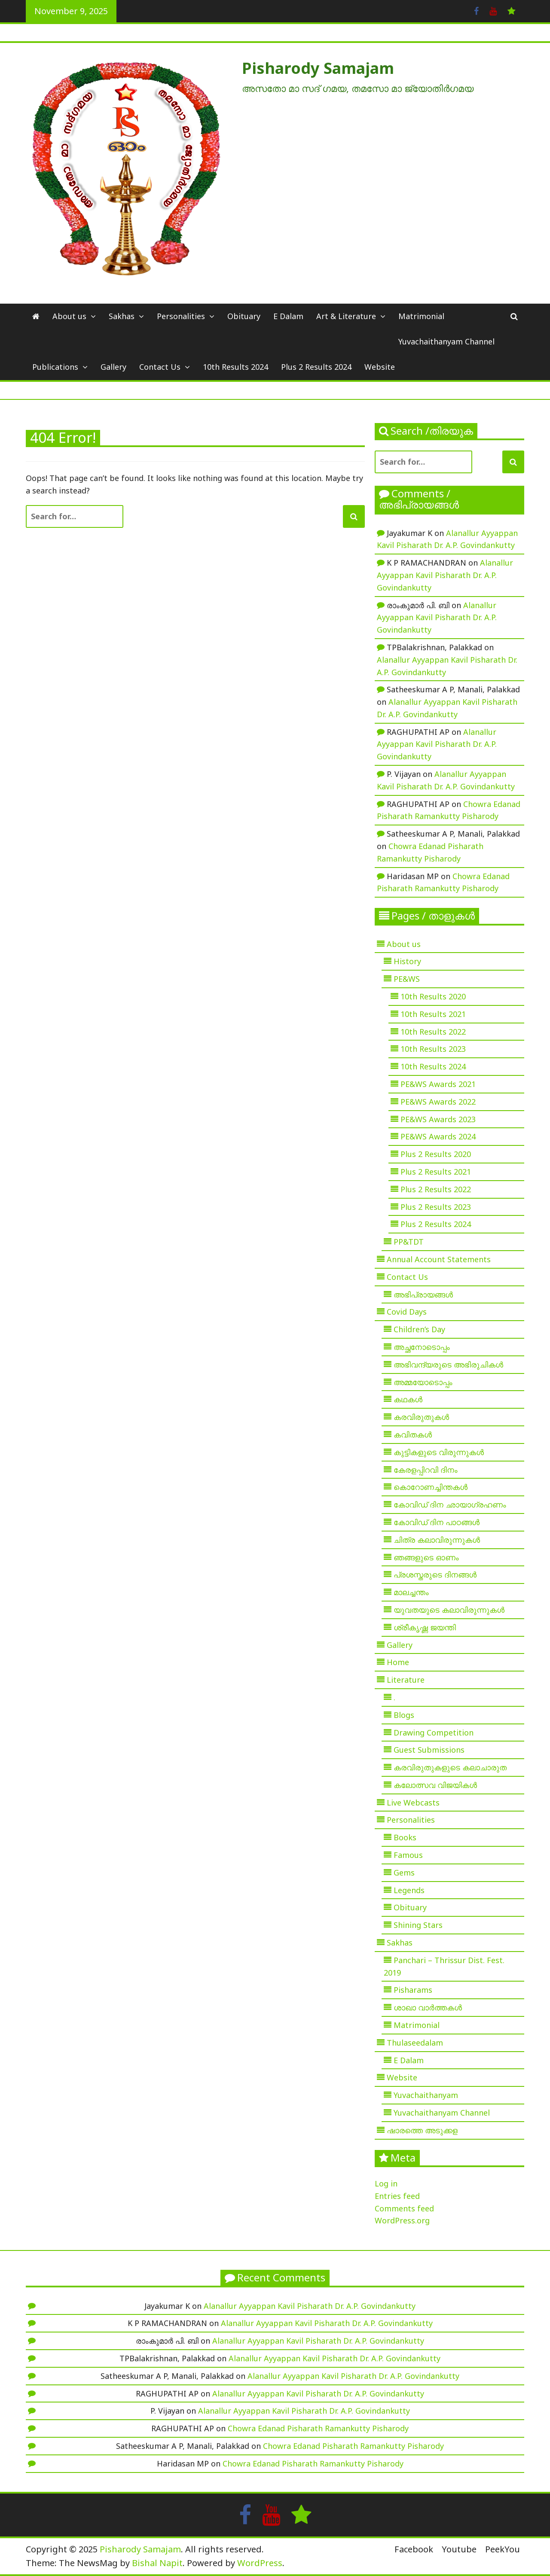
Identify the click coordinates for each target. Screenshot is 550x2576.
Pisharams (413, 1990)
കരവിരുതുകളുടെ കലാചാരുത (450, 1767)
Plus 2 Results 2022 (435, 1189)
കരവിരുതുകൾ (421, 1417)
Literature (406, 1680)
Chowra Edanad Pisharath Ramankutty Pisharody (318, 2428)
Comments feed (404, 2208)
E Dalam (288, 316)
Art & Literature (346, 316)
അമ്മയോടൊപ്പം (423, 1382)
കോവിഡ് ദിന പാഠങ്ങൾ (437, 1522)
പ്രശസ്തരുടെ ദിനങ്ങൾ (435, 1574)
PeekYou (502, 2549)
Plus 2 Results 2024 (316, 367)
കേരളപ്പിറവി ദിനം (426, 1470)
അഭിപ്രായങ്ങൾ (423, 1294)
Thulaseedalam (415, 2042)
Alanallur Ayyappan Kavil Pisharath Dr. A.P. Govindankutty (445, 575)
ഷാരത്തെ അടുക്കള (422, 2130)
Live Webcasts (413, 1802)
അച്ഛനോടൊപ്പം (422, 1347)
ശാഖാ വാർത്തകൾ (428, 2007)
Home (398, 1662)
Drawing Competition (434, 1732)
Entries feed (397, 2196)
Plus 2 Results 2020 (435, 1154)
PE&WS (407, 979)
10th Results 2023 (433, 1049)
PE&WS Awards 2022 (438, 1101)
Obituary (243, 316)
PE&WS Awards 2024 (438, 1136)
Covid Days (407, 1311)
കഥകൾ (408, 1399)
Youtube (459, 2549)
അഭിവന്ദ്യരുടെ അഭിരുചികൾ (448, 1364)
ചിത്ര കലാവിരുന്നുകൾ (437, 1540)
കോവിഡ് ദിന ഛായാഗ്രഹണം (450, 1504)
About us (69, 316)
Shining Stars (418, 1925)
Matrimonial (421, 316)
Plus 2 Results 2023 (435, 1207)
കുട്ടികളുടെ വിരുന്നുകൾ (439, 1452)
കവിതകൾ (413, 1434)
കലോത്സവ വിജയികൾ (435, 1785)
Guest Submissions (429, 1750)
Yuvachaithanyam (426, 2095)
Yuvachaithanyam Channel (446, 341)
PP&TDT (409, 1241)
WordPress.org (402, 2220)
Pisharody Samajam (318, 68)
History (407, 961)
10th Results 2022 (433, 1031)
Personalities (181, 316)
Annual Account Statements (439, 1259)
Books (405, 1837)
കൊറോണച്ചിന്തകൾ (431, 1487)
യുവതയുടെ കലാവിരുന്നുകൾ (449, 1610)
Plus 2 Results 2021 (435, 1171)
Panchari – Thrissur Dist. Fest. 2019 (444, 1966)
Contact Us (159, 367)
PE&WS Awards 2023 (438, 1119)
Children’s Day (419, 1329)
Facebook (413, 2549)
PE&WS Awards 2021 (438, 1084)
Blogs (404, 1715)
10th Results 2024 (235, 367)
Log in (386, 2183)
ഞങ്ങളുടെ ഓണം (426, 1557)
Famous (408, 1855)
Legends (409, 1890)
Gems (404, 1872)
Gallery (113, 367)
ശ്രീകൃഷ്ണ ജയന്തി (425, 1627)
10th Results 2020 (433, 996)
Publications (55, 367)
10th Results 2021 (433, 1014)
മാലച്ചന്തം (411, 1592)
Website (379, 367)
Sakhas (121, 316)
